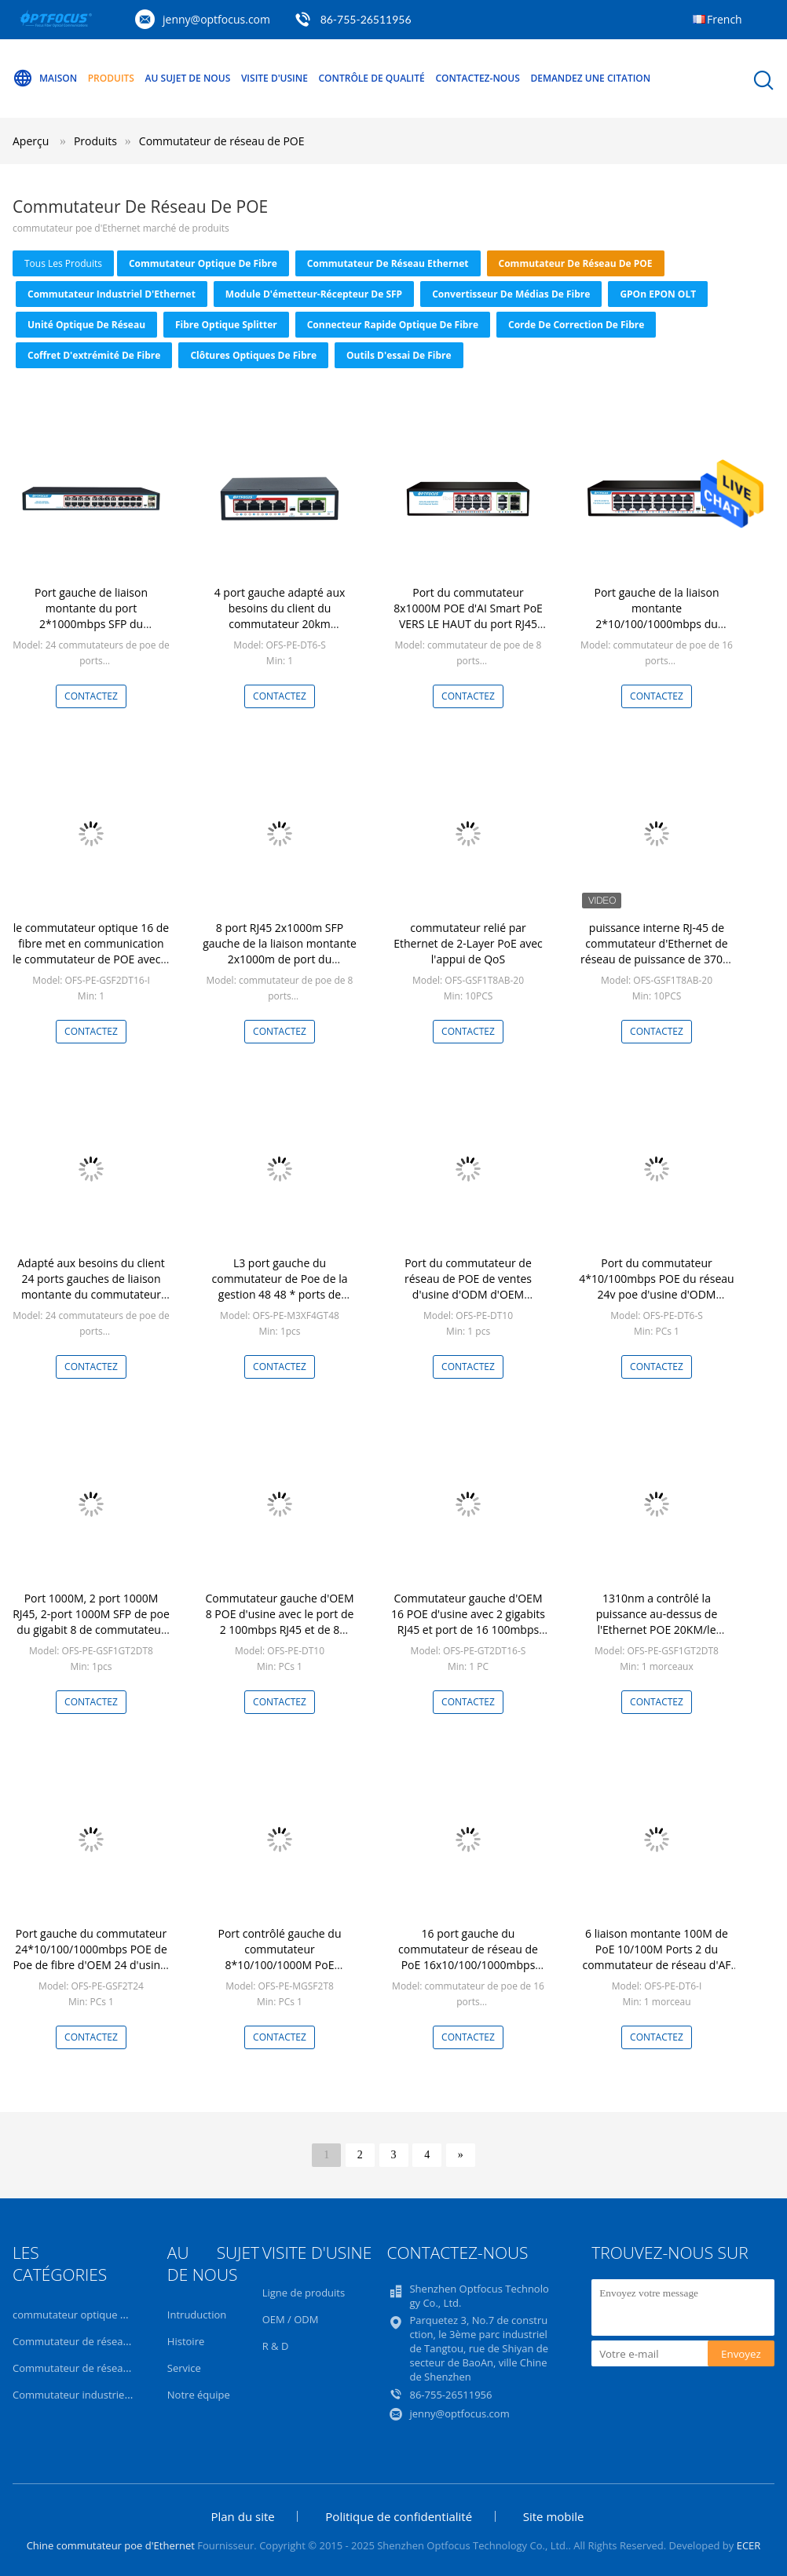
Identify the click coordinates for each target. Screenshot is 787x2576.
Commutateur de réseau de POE (222, 140)
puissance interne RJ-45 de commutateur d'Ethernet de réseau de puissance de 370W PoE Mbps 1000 (656, 951)
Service (184, 2368)
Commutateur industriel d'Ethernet (111, 294)
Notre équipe (198, 2395)
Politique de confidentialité (398, 2516)
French (724, 19)
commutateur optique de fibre (203, 263)
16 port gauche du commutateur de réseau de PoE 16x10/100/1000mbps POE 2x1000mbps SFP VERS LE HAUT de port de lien (468, 1965)
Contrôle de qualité (372, 78)
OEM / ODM (290, 2319)
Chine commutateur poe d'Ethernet (111, 2545)
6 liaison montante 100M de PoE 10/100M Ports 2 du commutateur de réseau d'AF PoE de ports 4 (656, 1957)
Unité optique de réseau (86, 324)
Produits (111, 78)
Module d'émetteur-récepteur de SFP (313, 294)
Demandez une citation (590, 78)
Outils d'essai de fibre (399, 355)
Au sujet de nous (188, 78)
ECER (749, 2545)
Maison (45, 78)
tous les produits (63, 263)
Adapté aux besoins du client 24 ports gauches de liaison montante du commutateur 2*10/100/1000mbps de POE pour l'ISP (91, 1294)
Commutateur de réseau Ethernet (388, 263)
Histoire (185, 2341)
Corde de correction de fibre (576, 324)
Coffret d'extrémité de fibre (93, 355)
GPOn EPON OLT (658, 294)
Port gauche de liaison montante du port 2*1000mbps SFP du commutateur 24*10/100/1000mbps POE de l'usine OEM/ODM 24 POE (91, 631)
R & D (275, 2346)
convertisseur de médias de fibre (511, 294)
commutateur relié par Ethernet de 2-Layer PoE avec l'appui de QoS (468, 943)
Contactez (91, 696)
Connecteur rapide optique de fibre (392, 324)
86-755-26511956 (366, 19)
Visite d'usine (274, 78)
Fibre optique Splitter (226, 324)
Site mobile (553, 2516)
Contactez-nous (477, 78)
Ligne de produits (304, 2293)
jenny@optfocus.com (216, 19)
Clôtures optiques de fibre (253, 355)
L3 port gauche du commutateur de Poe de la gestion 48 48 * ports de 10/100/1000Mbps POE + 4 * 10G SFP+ (279, 1294)
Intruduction (196, 2314)
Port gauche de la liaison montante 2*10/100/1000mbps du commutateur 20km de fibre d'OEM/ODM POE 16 (656, 624)
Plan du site (242, 2516)
